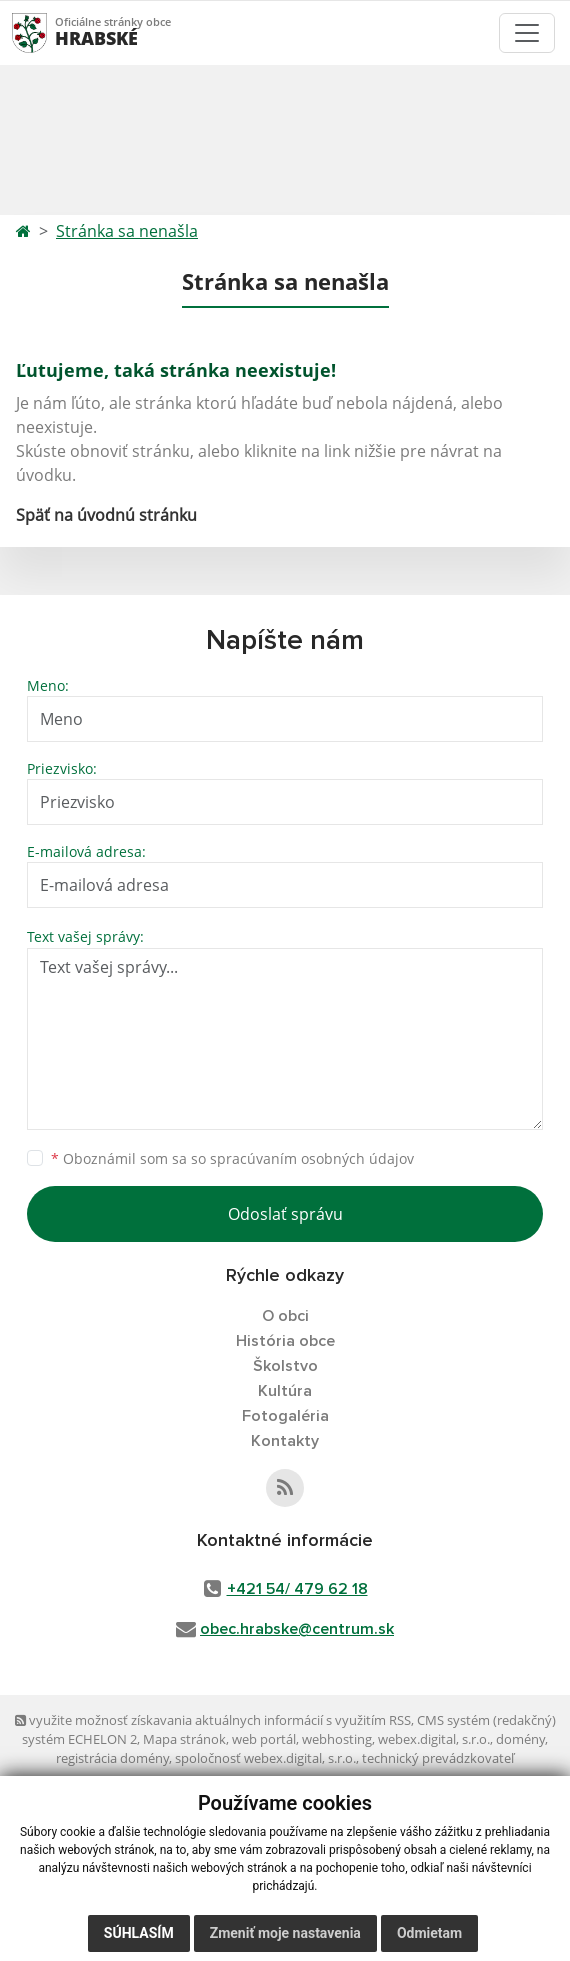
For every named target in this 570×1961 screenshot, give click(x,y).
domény (520, 1739)
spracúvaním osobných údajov (312, 1158)
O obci (285, 1316)
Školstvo (285, 1366)
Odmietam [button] (429, 1933)
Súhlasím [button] (139, 1933)
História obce (285, 1341)
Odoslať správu (285, 1214)
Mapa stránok (184, 1739)
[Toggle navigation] (527, 33)
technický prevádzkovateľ (438, 1758)
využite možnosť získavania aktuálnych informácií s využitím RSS (213, 1720)
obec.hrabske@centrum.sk (297, 1629)
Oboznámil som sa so (232, 1158)
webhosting (337, 1739)
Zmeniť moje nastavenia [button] (285, 1933)
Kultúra (285, 1391)
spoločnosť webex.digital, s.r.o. (265, 1758)
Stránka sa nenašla (127, 231)
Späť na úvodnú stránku (106, 515)
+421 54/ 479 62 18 (297, 1589)
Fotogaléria (285, 1416)
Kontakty (285, 1441)
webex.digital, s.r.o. (434, 1739)
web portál (264, 1739)
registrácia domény (112, 1758)
